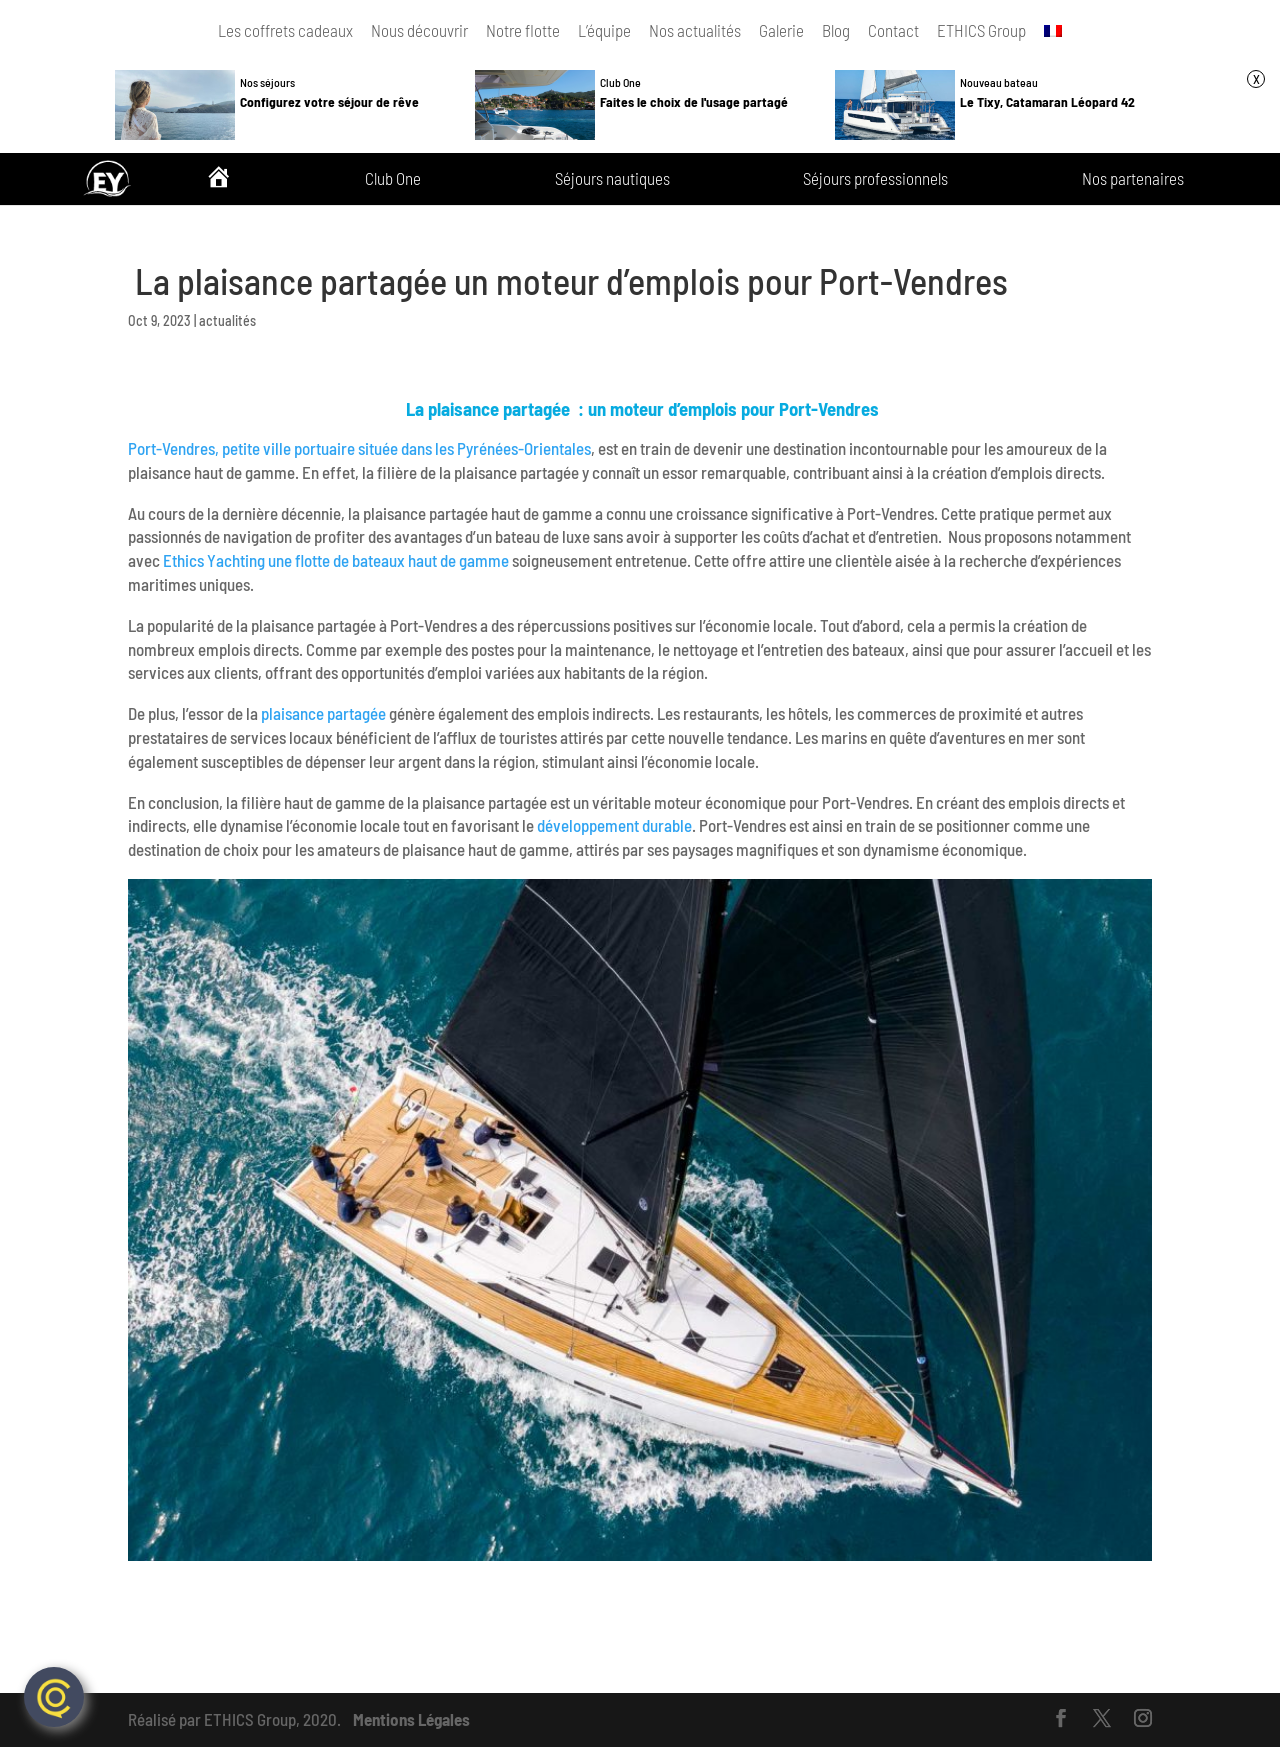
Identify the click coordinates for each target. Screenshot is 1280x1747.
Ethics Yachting (214, 560)
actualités (227, 320)
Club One (393, 179)
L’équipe (604, 30)
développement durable (614, 825)
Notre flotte (523, 30)
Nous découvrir (419, 30)
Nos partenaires (1133, 179)
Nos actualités (695, 30)
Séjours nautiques (612, 179)
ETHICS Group (981, 30)
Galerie (781, 30)
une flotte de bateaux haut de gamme (388, 560)
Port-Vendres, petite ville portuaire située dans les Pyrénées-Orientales (359, 448)
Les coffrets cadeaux (285, 30)
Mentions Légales (411, 1719)
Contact (893, 30)
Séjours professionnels (875, 179)
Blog (836, 30)
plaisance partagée (323, 713)
